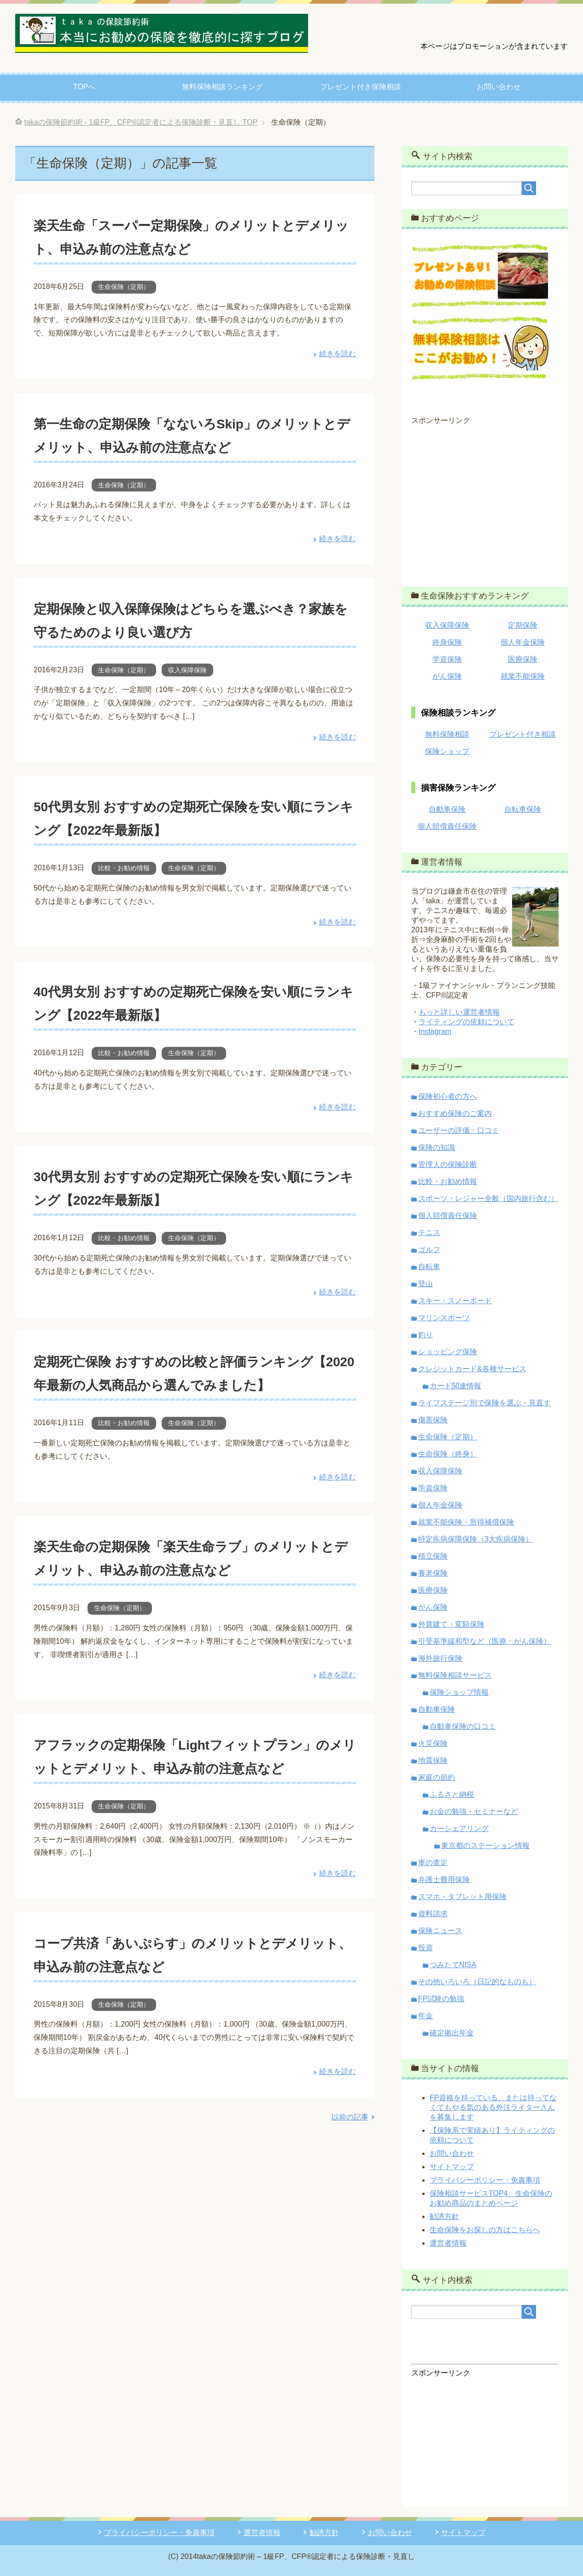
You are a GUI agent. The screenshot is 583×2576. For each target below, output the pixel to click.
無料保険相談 (447, 734)
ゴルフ (429, 1249)
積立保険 (433, 1556)
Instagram (435, 1031)
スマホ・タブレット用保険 (462, 1896)
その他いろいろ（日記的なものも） (477, 1982)
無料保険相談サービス (455, 1675)
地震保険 (433, 1760)
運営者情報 (448, 2243)
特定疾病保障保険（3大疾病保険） (475, 1539)
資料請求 (433, 1914)
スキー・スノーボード (455, 1301)
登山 (425, 1284)
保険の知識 (436, 1147)
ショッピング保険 (447, 1352)
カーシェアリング (459, 1828)
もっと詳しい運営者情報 (459, 1012)
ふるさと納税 (452, 1794)
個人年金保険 (523, 642)
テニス (429, 1232)
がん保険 (447, 676)
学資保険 (447, 659)
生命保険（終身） (447, 1454)
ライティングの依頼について (466, 1022)
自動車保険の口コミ (463, 1726)
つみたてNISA (453, 1965)
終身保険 (447, 642)
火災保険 (433, 1743)
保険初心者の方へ (447, 1096)
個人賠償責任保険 (447, 826)
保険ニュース (440, 1931)
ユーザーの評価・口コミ (458, 1130)
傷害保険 (433, 1420)
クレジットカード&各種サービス (472, 1369)
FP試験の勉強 (441, 1999)
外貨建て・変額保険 (451, 1624)
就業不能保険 (523, 676)
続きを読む (337, 354)
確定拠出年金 (452, 2033)
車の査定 (433, 1862)
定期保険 (522, 625)
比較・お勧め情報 (124, 868)
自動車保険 (447, 809)
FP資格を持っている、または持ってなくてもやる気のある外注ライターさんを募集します (493, 2107)
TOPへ (84, 87)
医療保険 (522, 659)
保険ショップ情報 (459, 1692)
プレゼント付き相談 (523, 734)
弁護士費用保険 (444, 1879)
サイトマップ (452, 2167)
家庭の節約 (436, 1777)
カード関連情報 (455, 1386)
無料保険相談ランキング (222, 87)
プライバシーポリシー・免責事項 (485, 2180)
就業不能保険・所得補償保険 (466, 1522)
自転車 (429, 1267)
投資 (425, 1948)
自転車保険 (522, 809)
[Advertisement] (485, 499)
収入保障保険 (187, 670)
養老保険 (433, 1573)
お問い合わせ (499, 87)
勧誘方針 (444, 2216)
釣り (425, 1335)
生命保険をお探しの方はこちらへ (485, 2230)
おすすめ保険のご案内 (455, 1113)
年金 (425, 2016)
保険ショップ (447, 751)
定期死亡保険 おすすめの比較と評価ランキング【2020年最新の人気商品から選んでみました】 (195, 1384)
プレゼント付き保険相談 (360, 87)
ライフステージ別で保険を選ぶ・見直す (484, 1403)
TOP (140, 122)
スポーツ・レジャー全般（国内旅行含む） (488, 1198)
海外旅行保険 (440, 1658)
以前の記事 (350, 2164)
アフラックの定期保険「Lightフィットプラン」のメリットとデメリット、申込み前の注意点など (193, 1791)
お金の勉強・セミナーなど (474, 1811)
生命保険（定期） (124, 286)
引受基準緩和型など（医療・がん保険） (484, 1641)
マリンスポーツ (444, 1318)
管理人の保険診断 (447, 1164)
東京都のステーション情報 (485, 1845)
